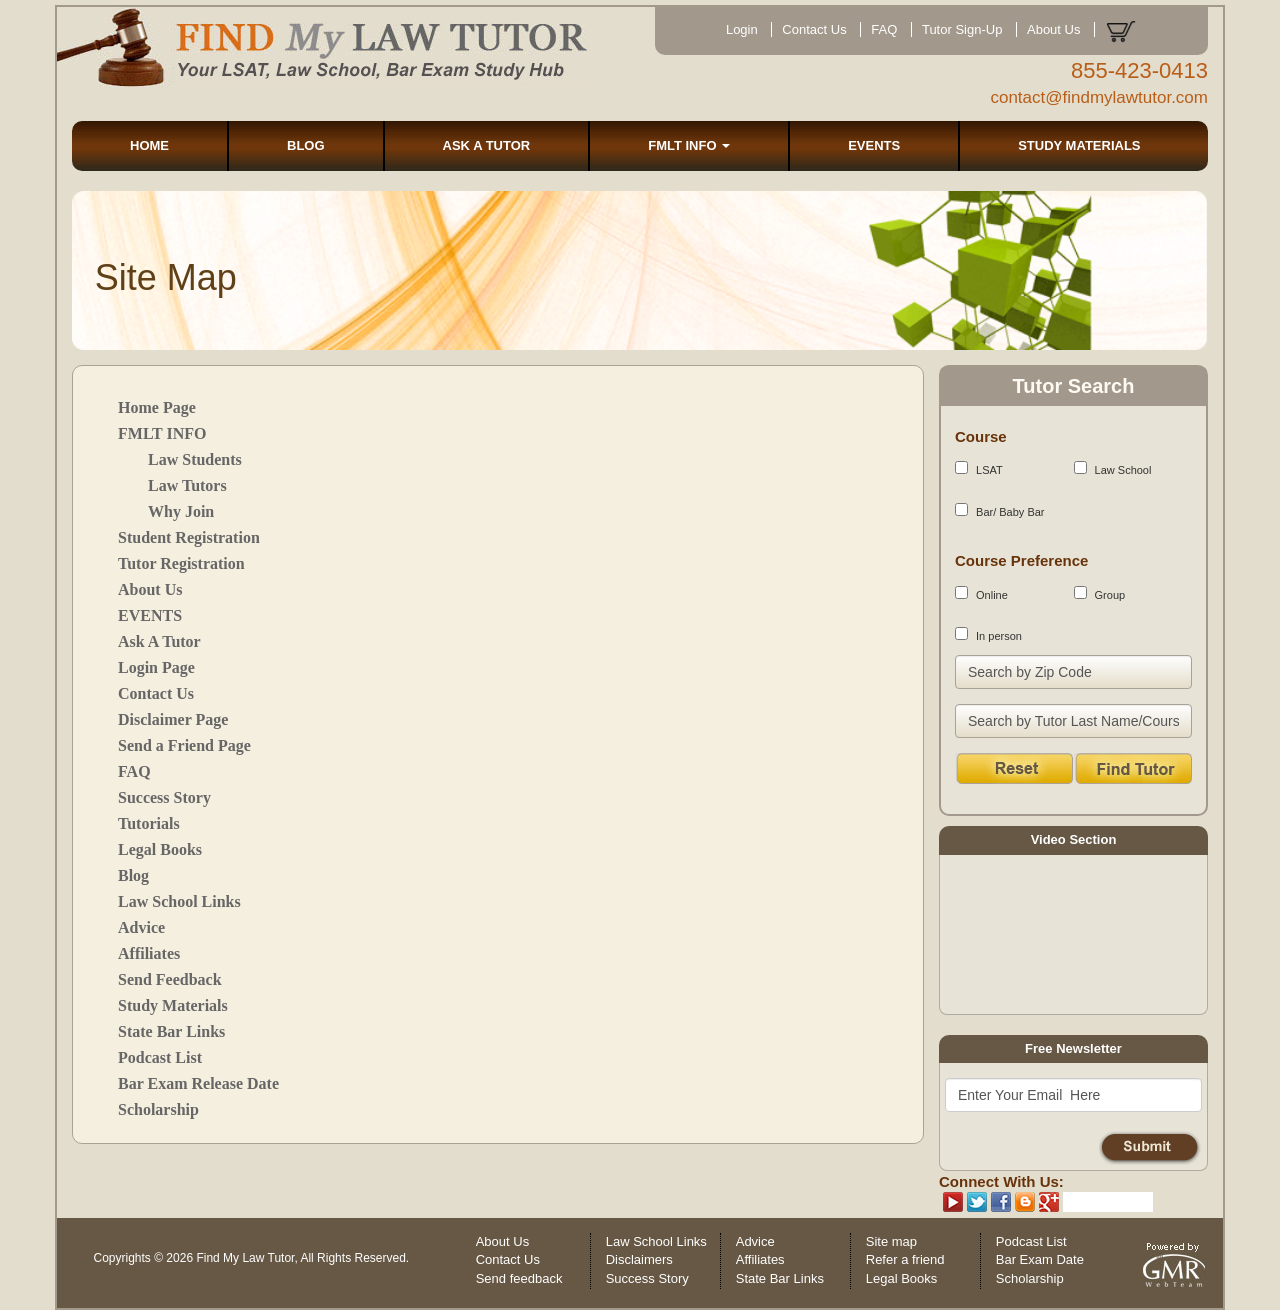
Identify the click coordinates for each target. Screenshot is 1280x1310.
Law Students (195, 459)
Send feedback (519, 1278)
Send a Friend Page (184, 745)
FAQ (884, 29)
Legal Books (160, 849)
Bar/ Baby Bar (1000, 510)
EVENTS (874, 145)
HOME (149, 145)
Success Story (164, 797)
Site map (891, 1241)
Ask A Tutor (159, 641)
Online (981, 593)
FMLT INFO (689, 145)
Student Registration (189, 537)
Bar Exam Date (1040, 1259)
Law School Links (179, 901)
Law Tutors (187, 485)
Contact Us (814, 29)
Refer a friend (905, 1259)
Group (1100, 593)
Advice (141, 927)
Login (742, 29)
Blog (133, 875)
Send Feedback (170, 979)
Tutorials (149, 823)
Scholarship (158, 1109)
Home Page (157, 407)
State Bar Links (171, 1031)
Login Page (156, 667)
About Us (1053, 29)
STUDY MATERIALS (1079, 145)
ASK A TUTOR (487, 145)
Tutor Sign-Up (962, 29)
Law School (1113, 468)
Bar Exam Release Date (198, 1083)
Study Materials (173, 1005)
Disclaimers (639, 1259)
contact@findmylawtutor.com (1099, 97)
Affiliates (149, 953)
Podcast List (160, 1057)
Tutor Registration (181, 563)
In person (988, 634)
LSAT (979, 468)
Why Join (181, 511)
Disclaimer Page (173, 719)
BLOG (306, 145)
